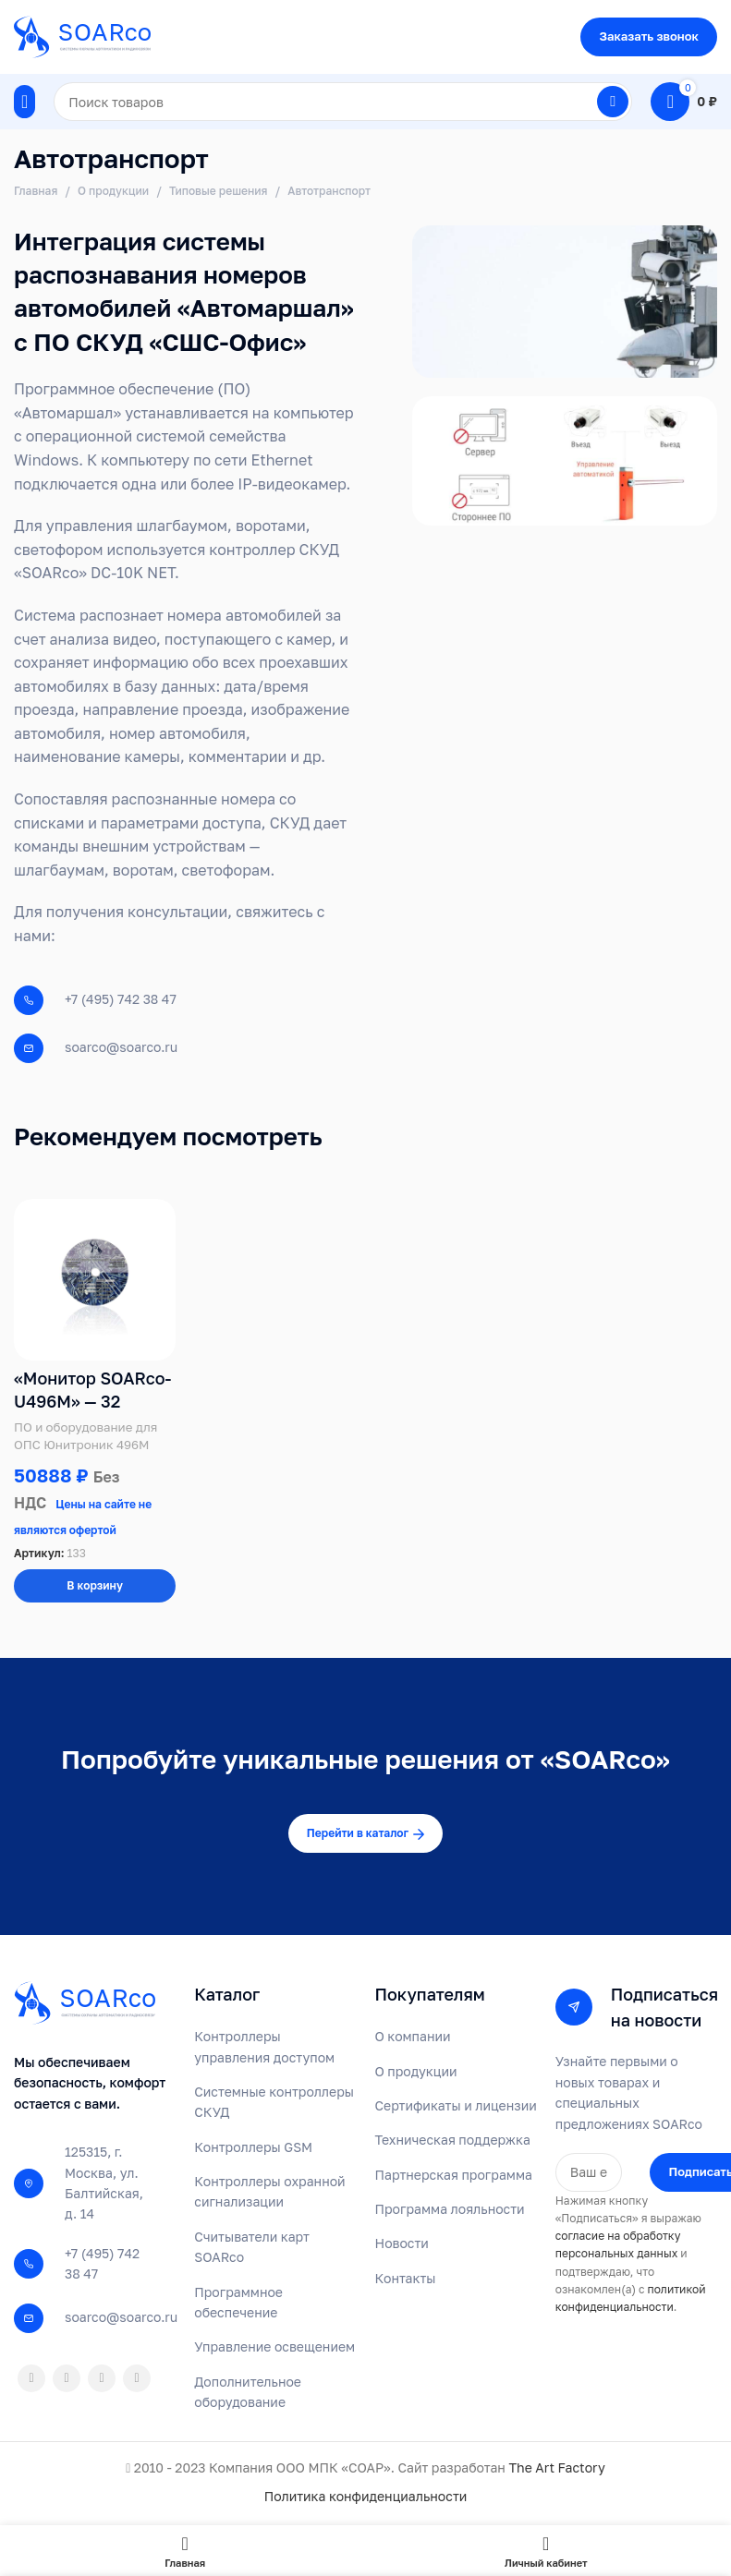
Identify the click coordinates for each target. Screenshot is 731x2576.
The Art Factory (556, 2469)
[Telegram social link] (137, 2380)
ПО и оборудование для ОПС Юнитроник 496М (85, 1437)
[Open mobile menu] (24, 101)
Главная (35, 191)
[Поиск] (343, 101)
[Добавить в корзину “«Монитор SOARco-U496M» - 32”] (95, 1588)
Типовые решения (218, 191)
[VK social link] (102, 2380)
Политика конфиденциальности (366, 2499)
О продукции (113, 191)
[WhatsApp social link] (66, 2380)
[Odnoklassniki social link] (31, 2380)
